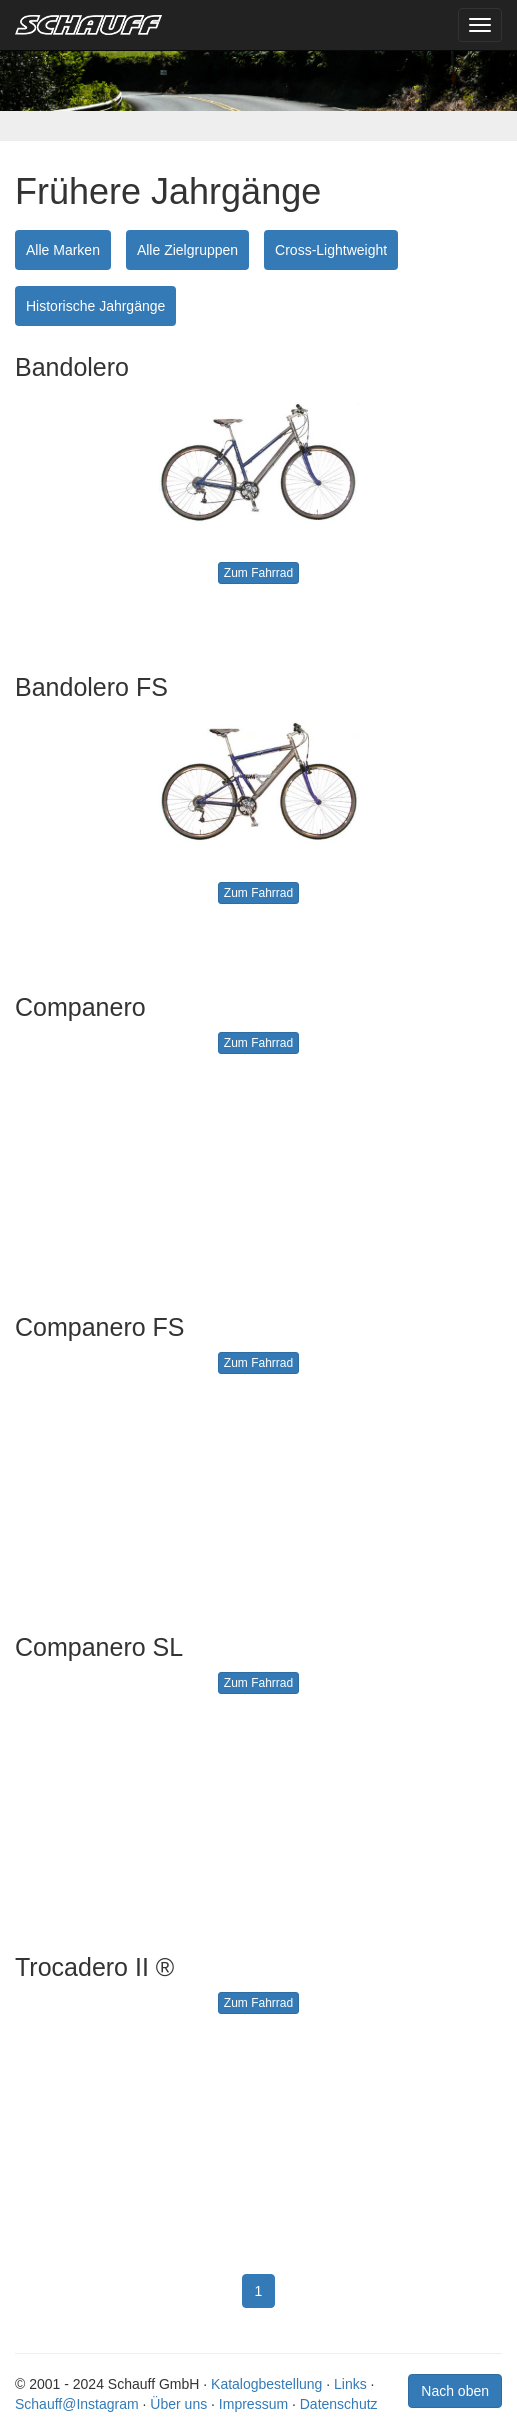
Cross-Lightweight (331, 250)
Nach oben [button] (455, 2391)
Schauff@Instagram (77, 2404)
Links (350, 2384)
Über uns (178, 2404)
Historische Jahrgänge (95, 306)
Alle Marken (63, 250)
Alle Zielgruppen (187, 250)
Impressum (253, 2404)
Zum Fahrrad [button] (258, 573)
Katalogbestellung (266, 2384)
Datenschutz (339, 2404)
